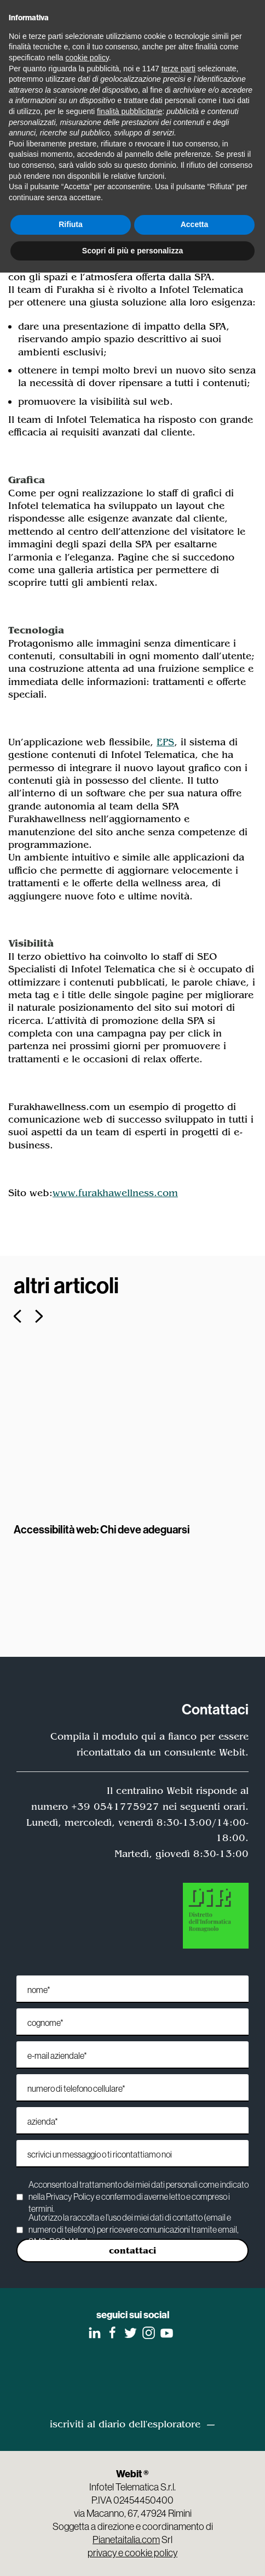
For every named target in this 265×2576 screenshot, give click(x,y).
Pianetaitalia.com (126, 2539)
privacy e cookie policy (132, 2552)
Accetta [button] (195, 224)
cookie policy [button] (87, 57)
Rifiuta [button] (71, 224)
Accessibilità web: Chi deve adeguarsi (101, 1529)
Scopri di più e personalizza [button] (132, 250)
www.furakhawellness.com (115, 1193)
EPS (165, 742)
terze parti (178, 68)
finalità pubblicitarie (129, 111)
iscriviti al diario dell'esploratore (125, 2424)
